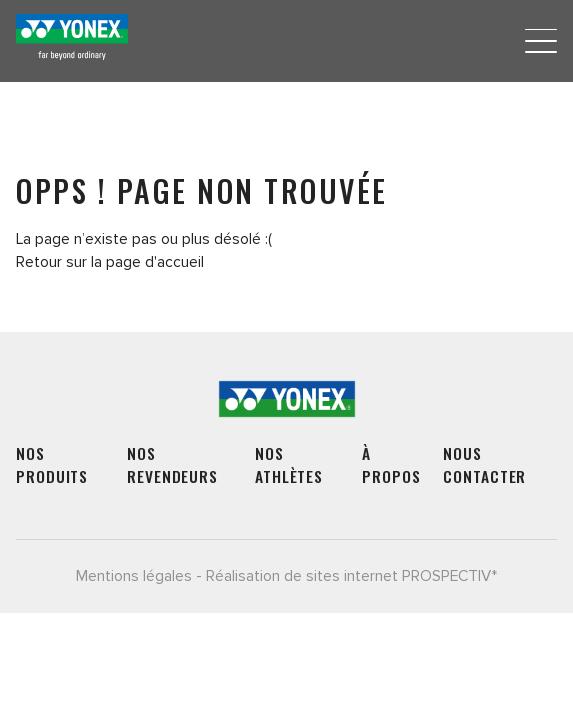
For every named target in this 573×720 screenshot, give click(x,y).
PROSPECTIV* (449, 576)
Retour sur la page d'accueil (110, 262)
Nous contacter (484, 465)
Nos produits (52, 465)
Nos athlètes (289, 465)
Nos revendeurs (172, 465)
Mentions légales (134, 576)
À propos (391, 465)
